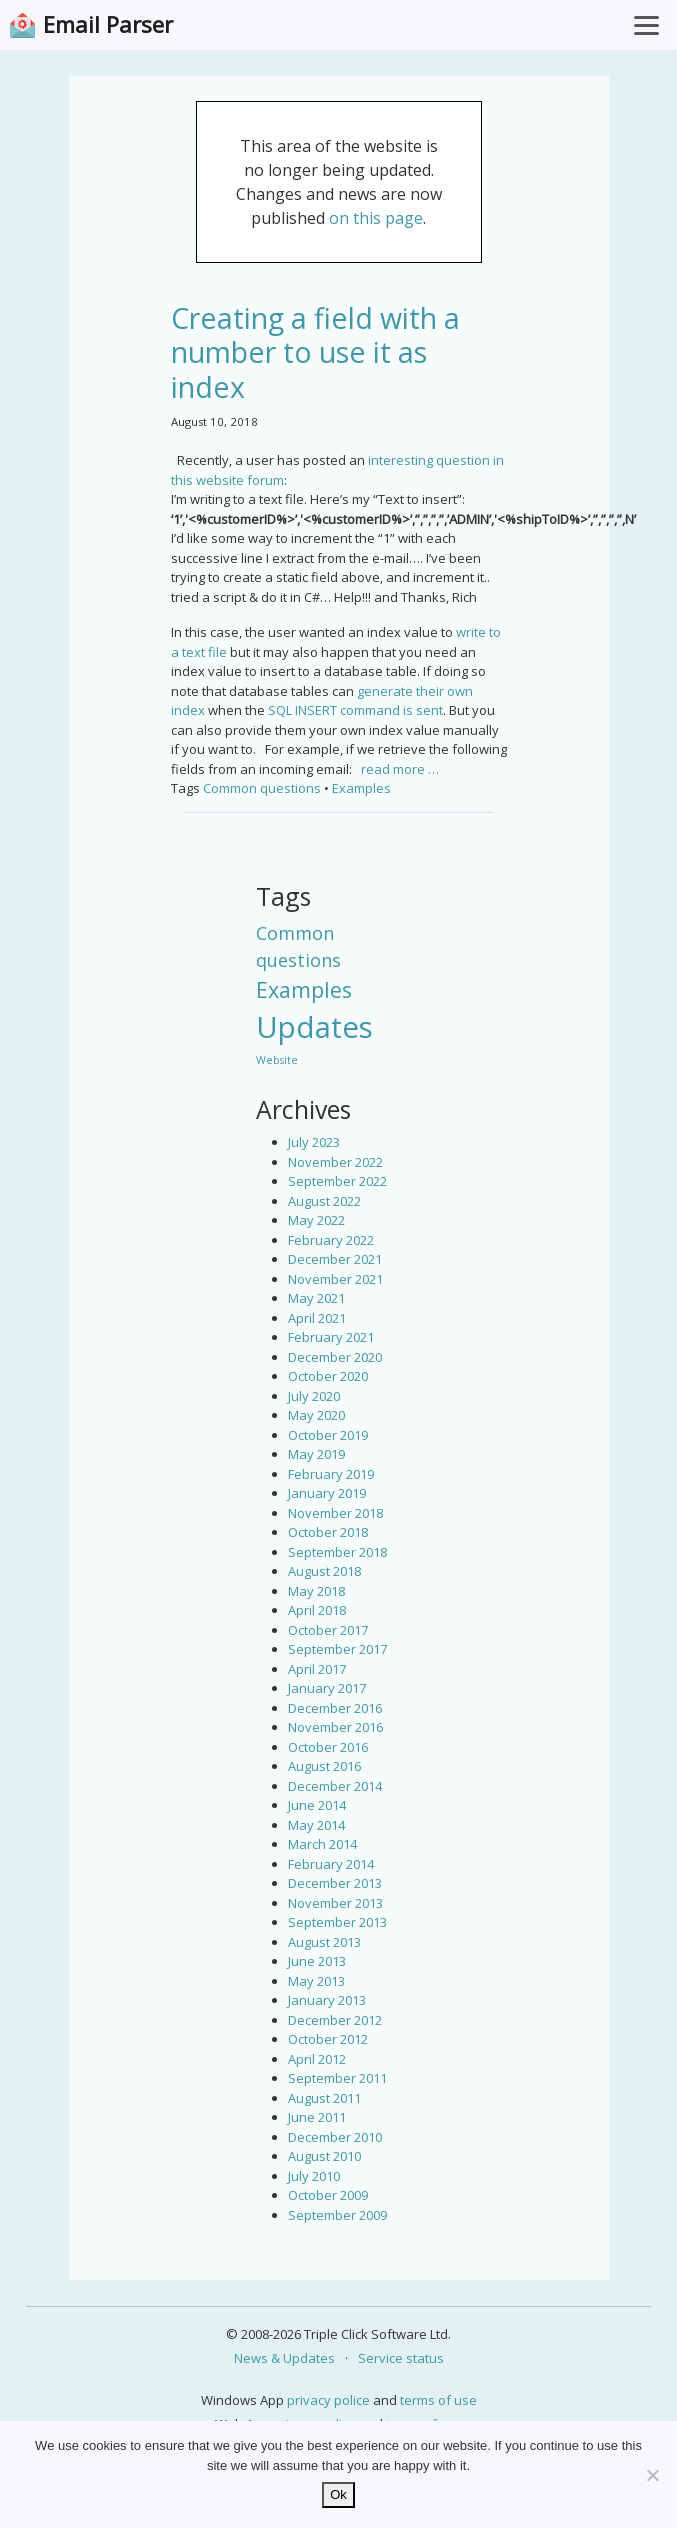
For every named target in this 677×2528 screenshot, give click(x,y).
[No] (652, 2475)
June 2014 (317, 1805)
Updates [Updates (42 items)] (314, 1027)
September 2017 (337, 1649)
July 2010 (314, 2176)
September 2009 (337, 2215)
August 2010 (324, 2156)
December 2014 (335, 1786)
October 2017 (328, 1630)
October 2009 (328, 2195)
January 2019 (327, 1493)
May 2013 (316, 1981)
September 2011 (337, 2078)
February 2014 (331, 1864)
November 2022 (335, 1162)
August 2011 (324, 2098)
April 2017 (317, 1669)
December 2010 (335, 2137)
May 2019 (316, 1454)
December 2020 (335, 1357)
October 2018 (328, 1532)
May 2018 (316, 1591)
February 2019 (331, 1474)
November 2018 (335, 1513)
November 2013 (335, 1903)
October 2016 (328, 1747)
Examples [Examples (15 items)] (304, 989)
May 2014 (316, 1825)
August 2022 (324, 1201)
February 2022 (331, 1240)
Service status (401, 2358)
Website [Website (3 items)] (277, 1060)
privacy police (328, 2400)
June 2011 (317, 2117)
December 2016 (335, 1708)
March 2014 (322, 1844)
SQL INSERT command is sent (355, 710)
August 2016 (324, 1766)
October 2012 (328, 2039)
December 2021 (335, 1259)
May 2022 (316, 1220)
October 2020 (328, 1376)
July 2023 (314, 1142)
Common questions (262, 788)
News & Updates (284, 2358)
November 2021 (335, 1279)
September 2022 (337, 1181)
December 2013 (335, 1883)
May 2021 (316, 1298)
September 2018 (337, 1552)
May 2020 (316, 1415)
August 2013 (324, 1942)
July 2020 (314, 1396)
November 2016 (335, 1727)
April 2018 (317, 1610)
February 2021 (331, 1337)
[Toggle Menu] (646, 25)
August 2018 (324, 1571)
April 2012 (317, 2059)
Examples (361, 788)
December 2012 (335, 2020)
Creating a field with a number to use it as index (315, 352)
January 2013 (327, 2000)
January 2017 (327, 1688)
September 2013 (337, 1922)
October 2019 (328, 1435)
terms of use (438, 2400)
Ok (338, 2494)
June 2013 (317, 1961)
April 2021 (317, 1318)
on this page (376, 218)
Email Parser (108, 25)
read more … (400, 769)
